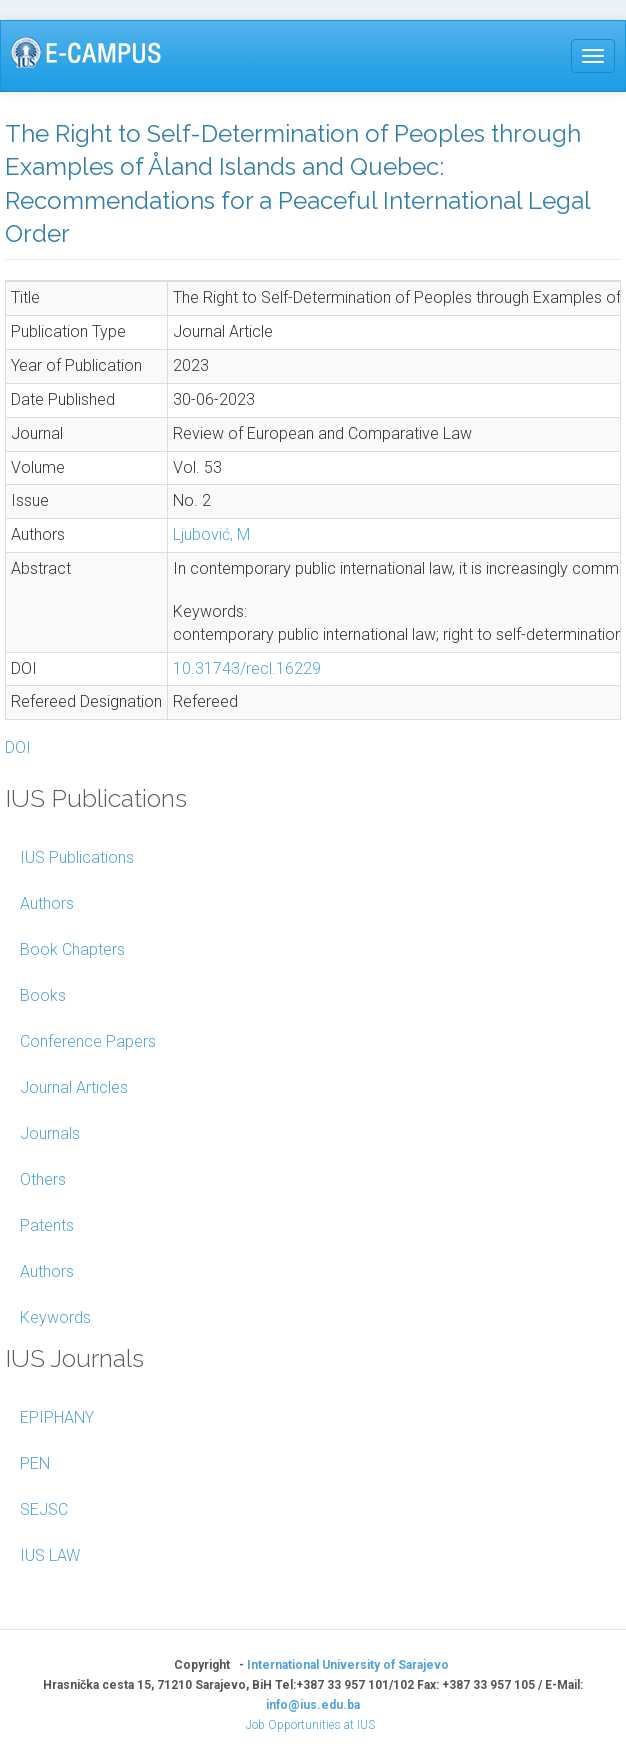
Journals (50, 1133)
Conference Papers (88, 1041)
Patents (47, 1225)
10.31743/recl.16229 (247, 668)
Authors (47, 903)
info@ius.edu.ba (313, 1705)
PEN (35, 1463)
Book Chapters (72, 949)
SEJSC (44, 1509)
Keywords (55, 1317)
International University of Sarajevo (348, 1665)
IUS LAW (50, 1555)
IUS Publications (77, 857)
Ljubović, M (211, 534)
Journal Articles (74, 1087)
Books (43, 995)
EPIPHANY (57, 1417)
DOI (18, 747)
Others (43, 1179)
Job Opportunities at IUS (310, 1725)
